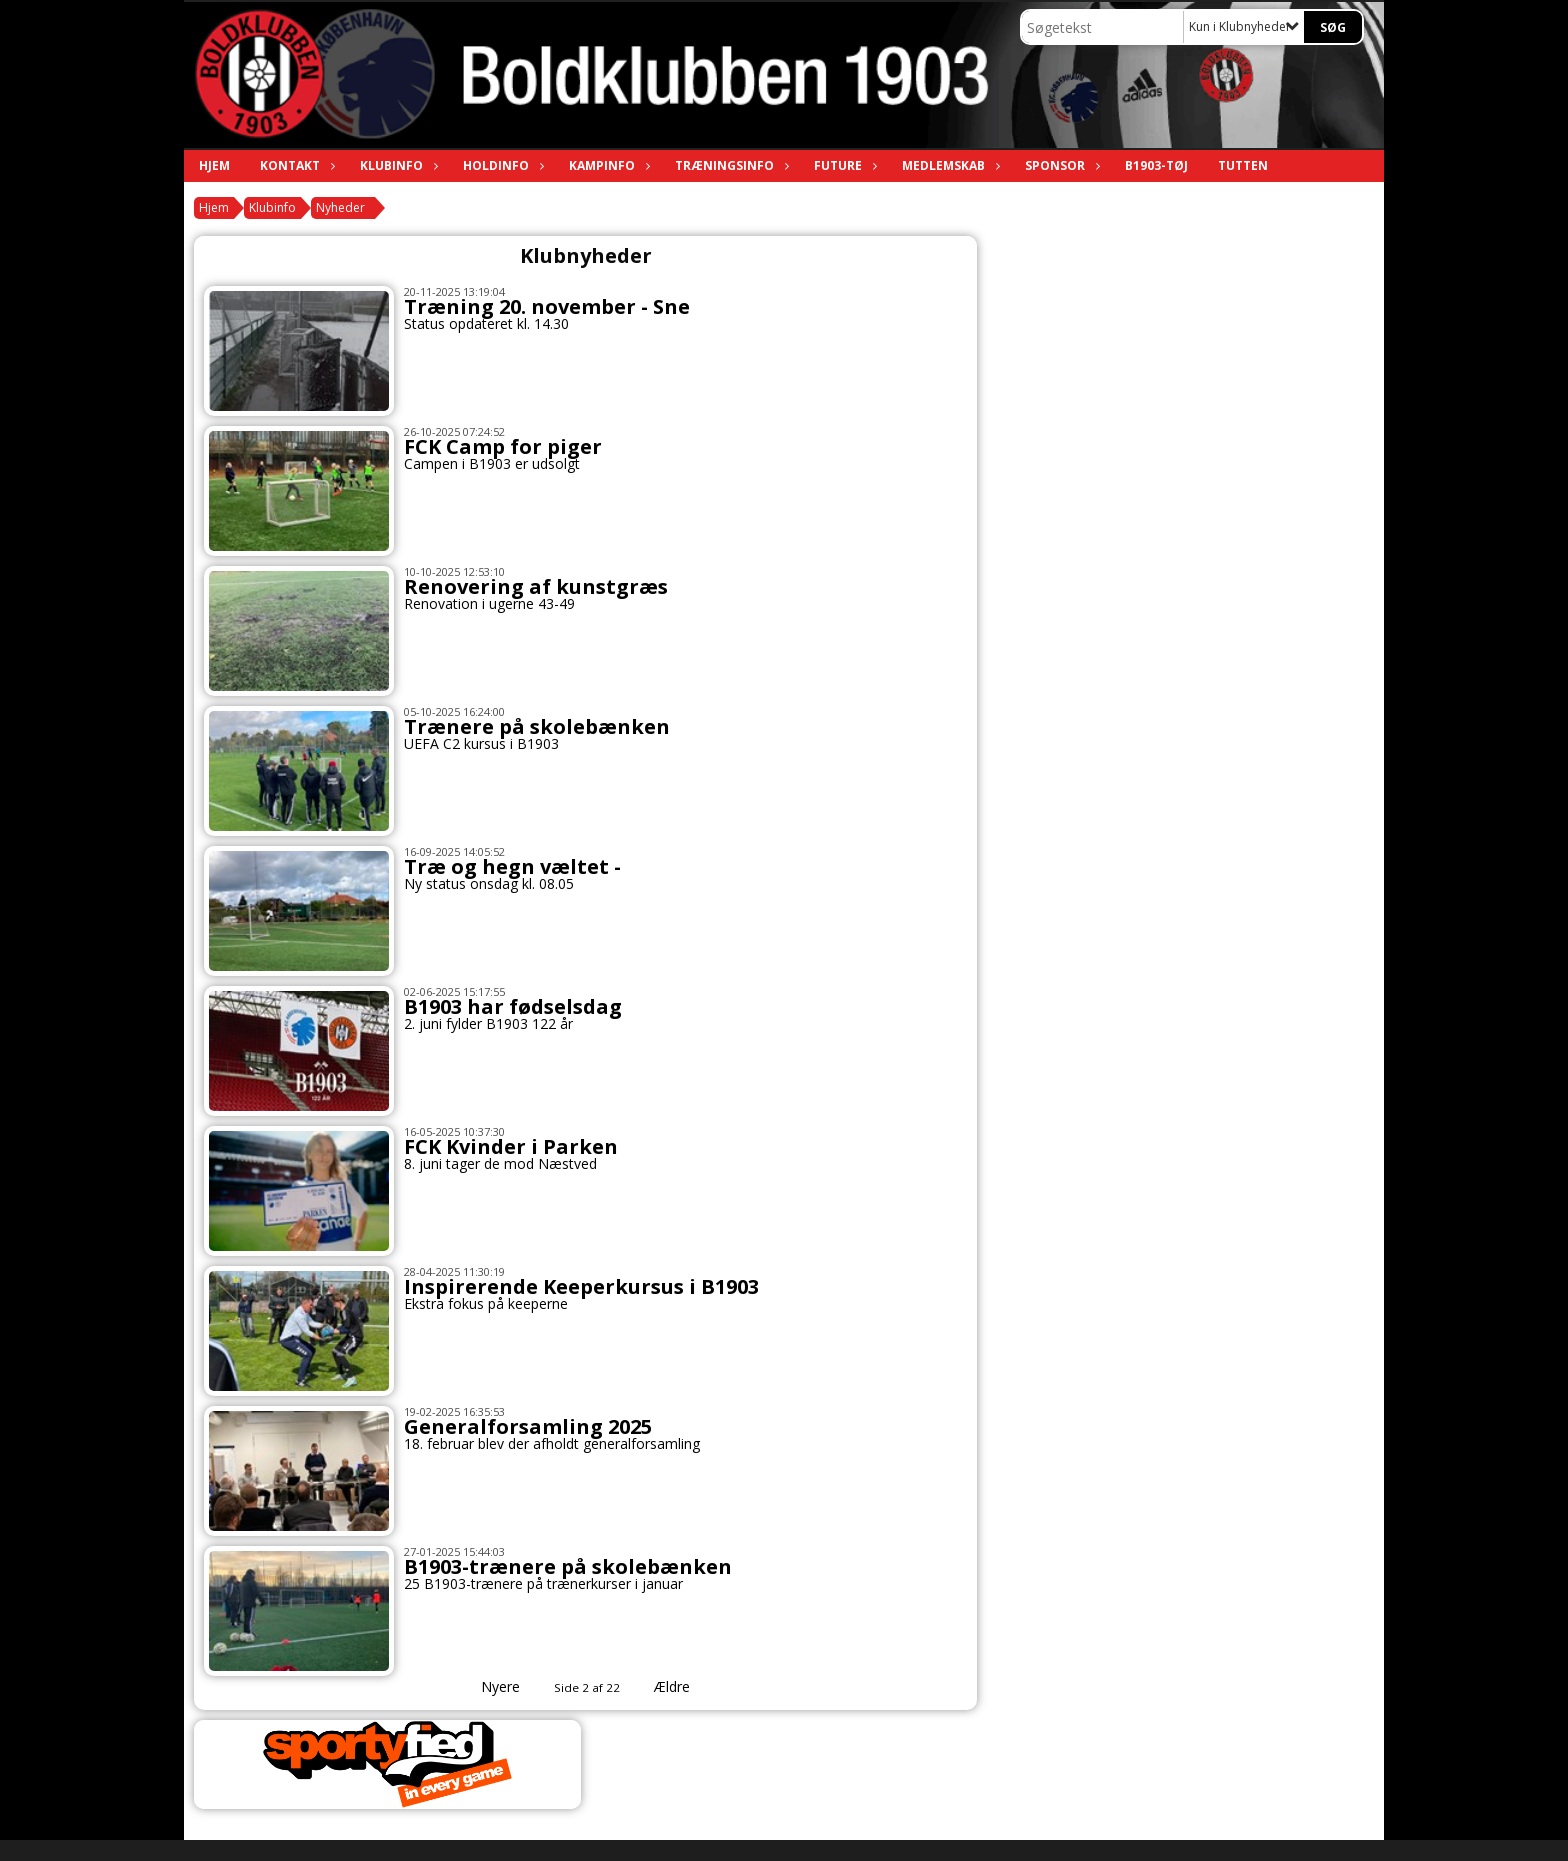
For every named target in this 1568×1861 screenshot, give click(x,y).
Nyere (488, 1686)
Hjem (214, 165)
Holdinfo (501, 165)
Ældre (686, 1686)
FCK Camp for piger (503, 446)
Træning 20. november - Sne (547, 306)
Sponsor (1060, 165)
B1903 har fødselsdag (513, 1006)
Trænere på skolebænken (537, 726)
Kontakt (295, 165)
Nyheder (340, 207)
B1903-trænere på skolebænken (568, 1566)
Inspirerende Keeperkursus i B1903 (581, 1286)
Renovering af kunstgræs (536, 586)
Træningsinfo (729, 165)
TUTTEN (1243, 165)
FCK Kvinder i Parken (511, 1146)
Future (843, 165)
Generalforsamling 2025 (528, 1426)
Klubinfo (396, 165)
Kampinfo (607, 165)
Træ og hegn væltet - (512, 866)
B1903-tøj (1156, 165)
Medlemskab (948, 165)
